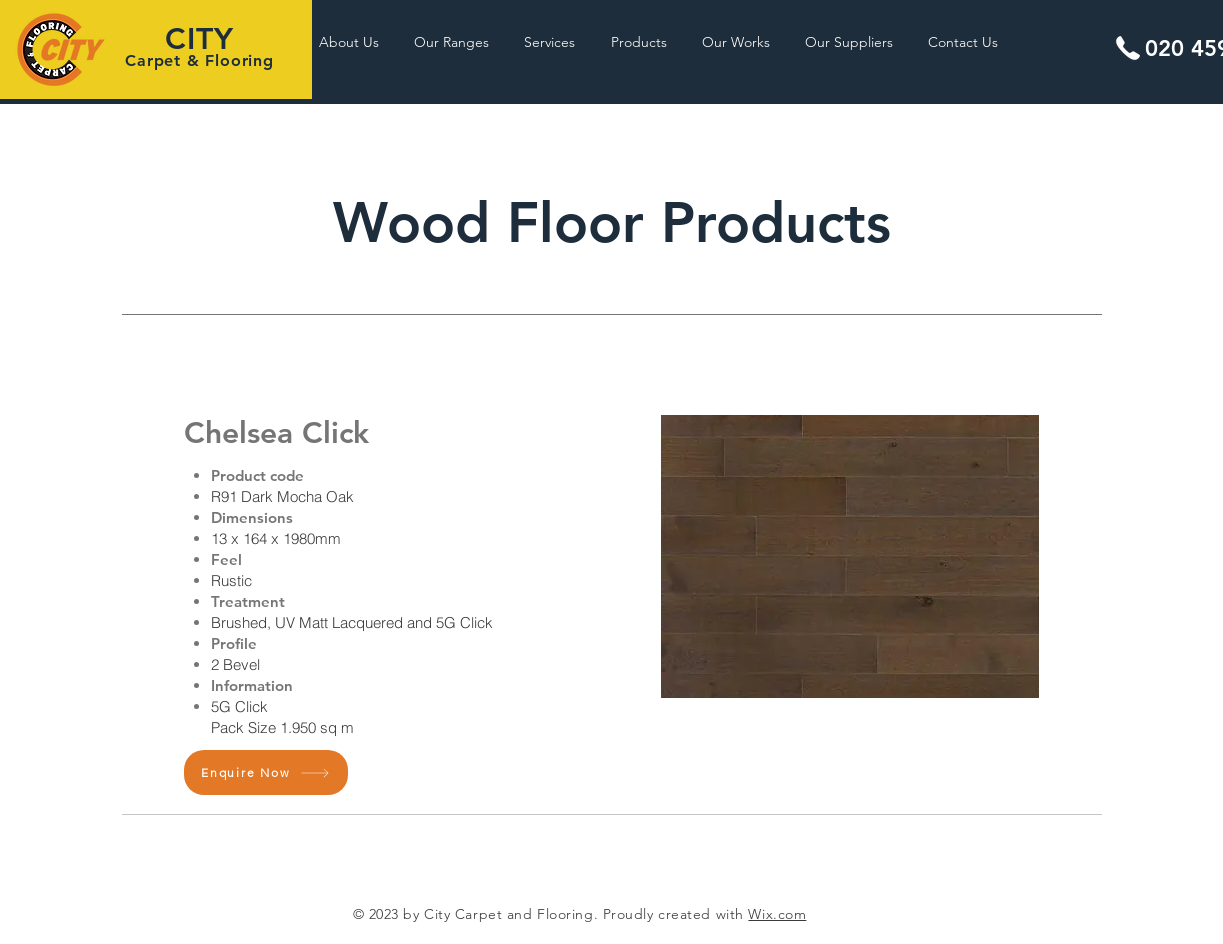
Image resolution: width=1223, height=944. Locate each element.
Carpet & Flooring (199, 60)
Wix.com (777, 914)
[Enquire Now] (266, 772)
